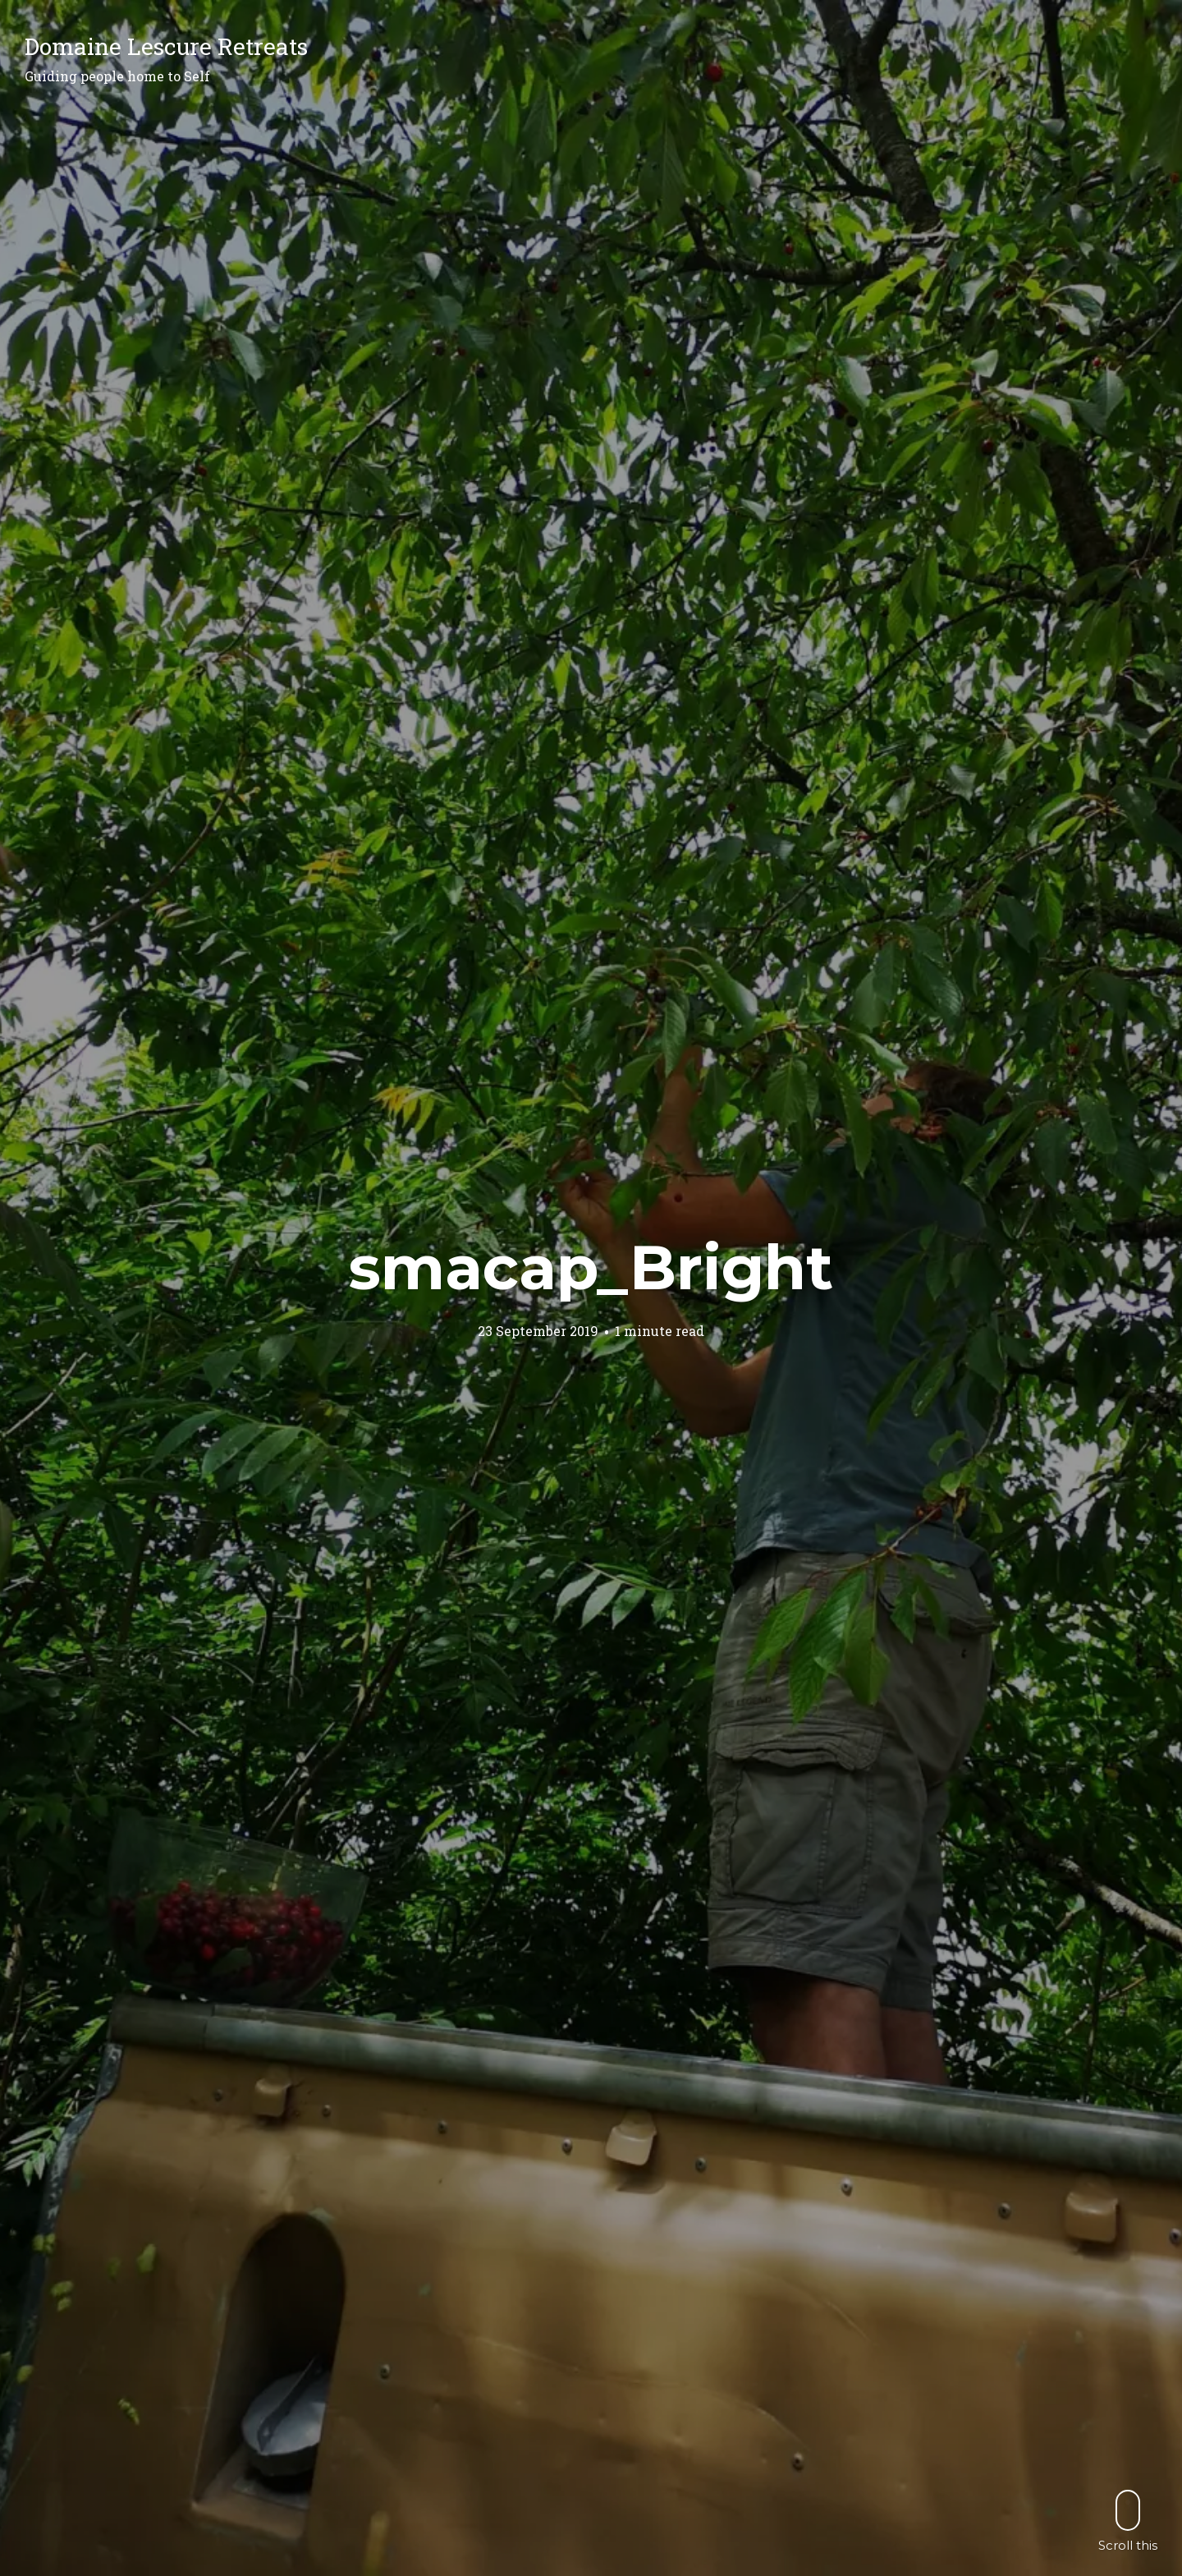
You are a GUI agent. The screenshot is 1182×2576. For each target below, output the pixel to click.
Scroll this (1127, 2520)
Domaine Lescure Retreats (166, 46)
